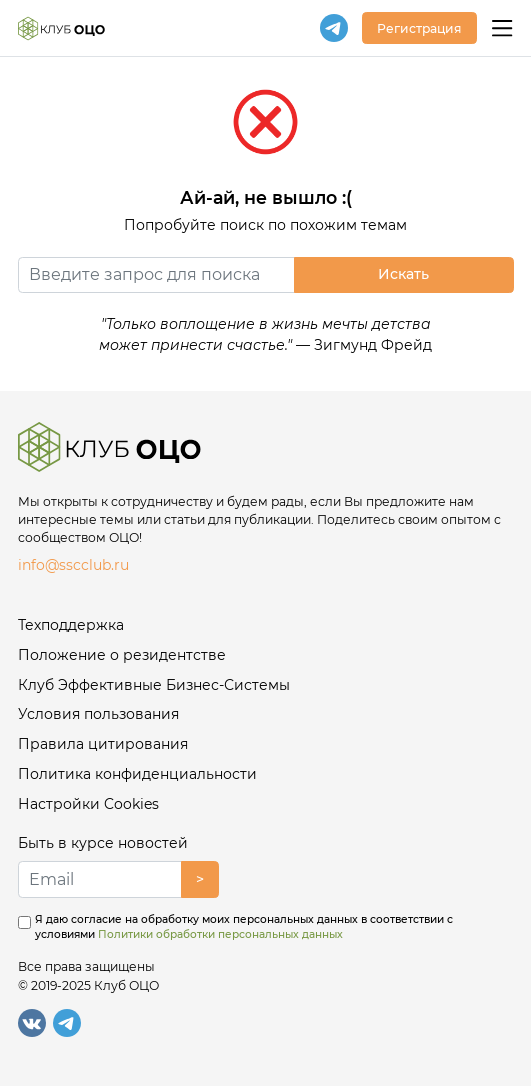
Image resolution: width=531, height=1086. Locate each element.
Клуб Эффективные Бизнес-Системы (154, 685)
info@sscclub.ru (73, 565)
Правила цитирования (103, 744)
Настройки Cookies (88, 804)
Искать (403, 274)
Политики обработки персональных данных (220, 934)
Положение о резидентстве (122, 655)
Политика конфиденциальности (137, 774)
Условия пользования (98, 714)
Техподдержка (71, 625)
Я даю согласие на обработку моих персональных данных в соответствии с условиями (244, 927)
